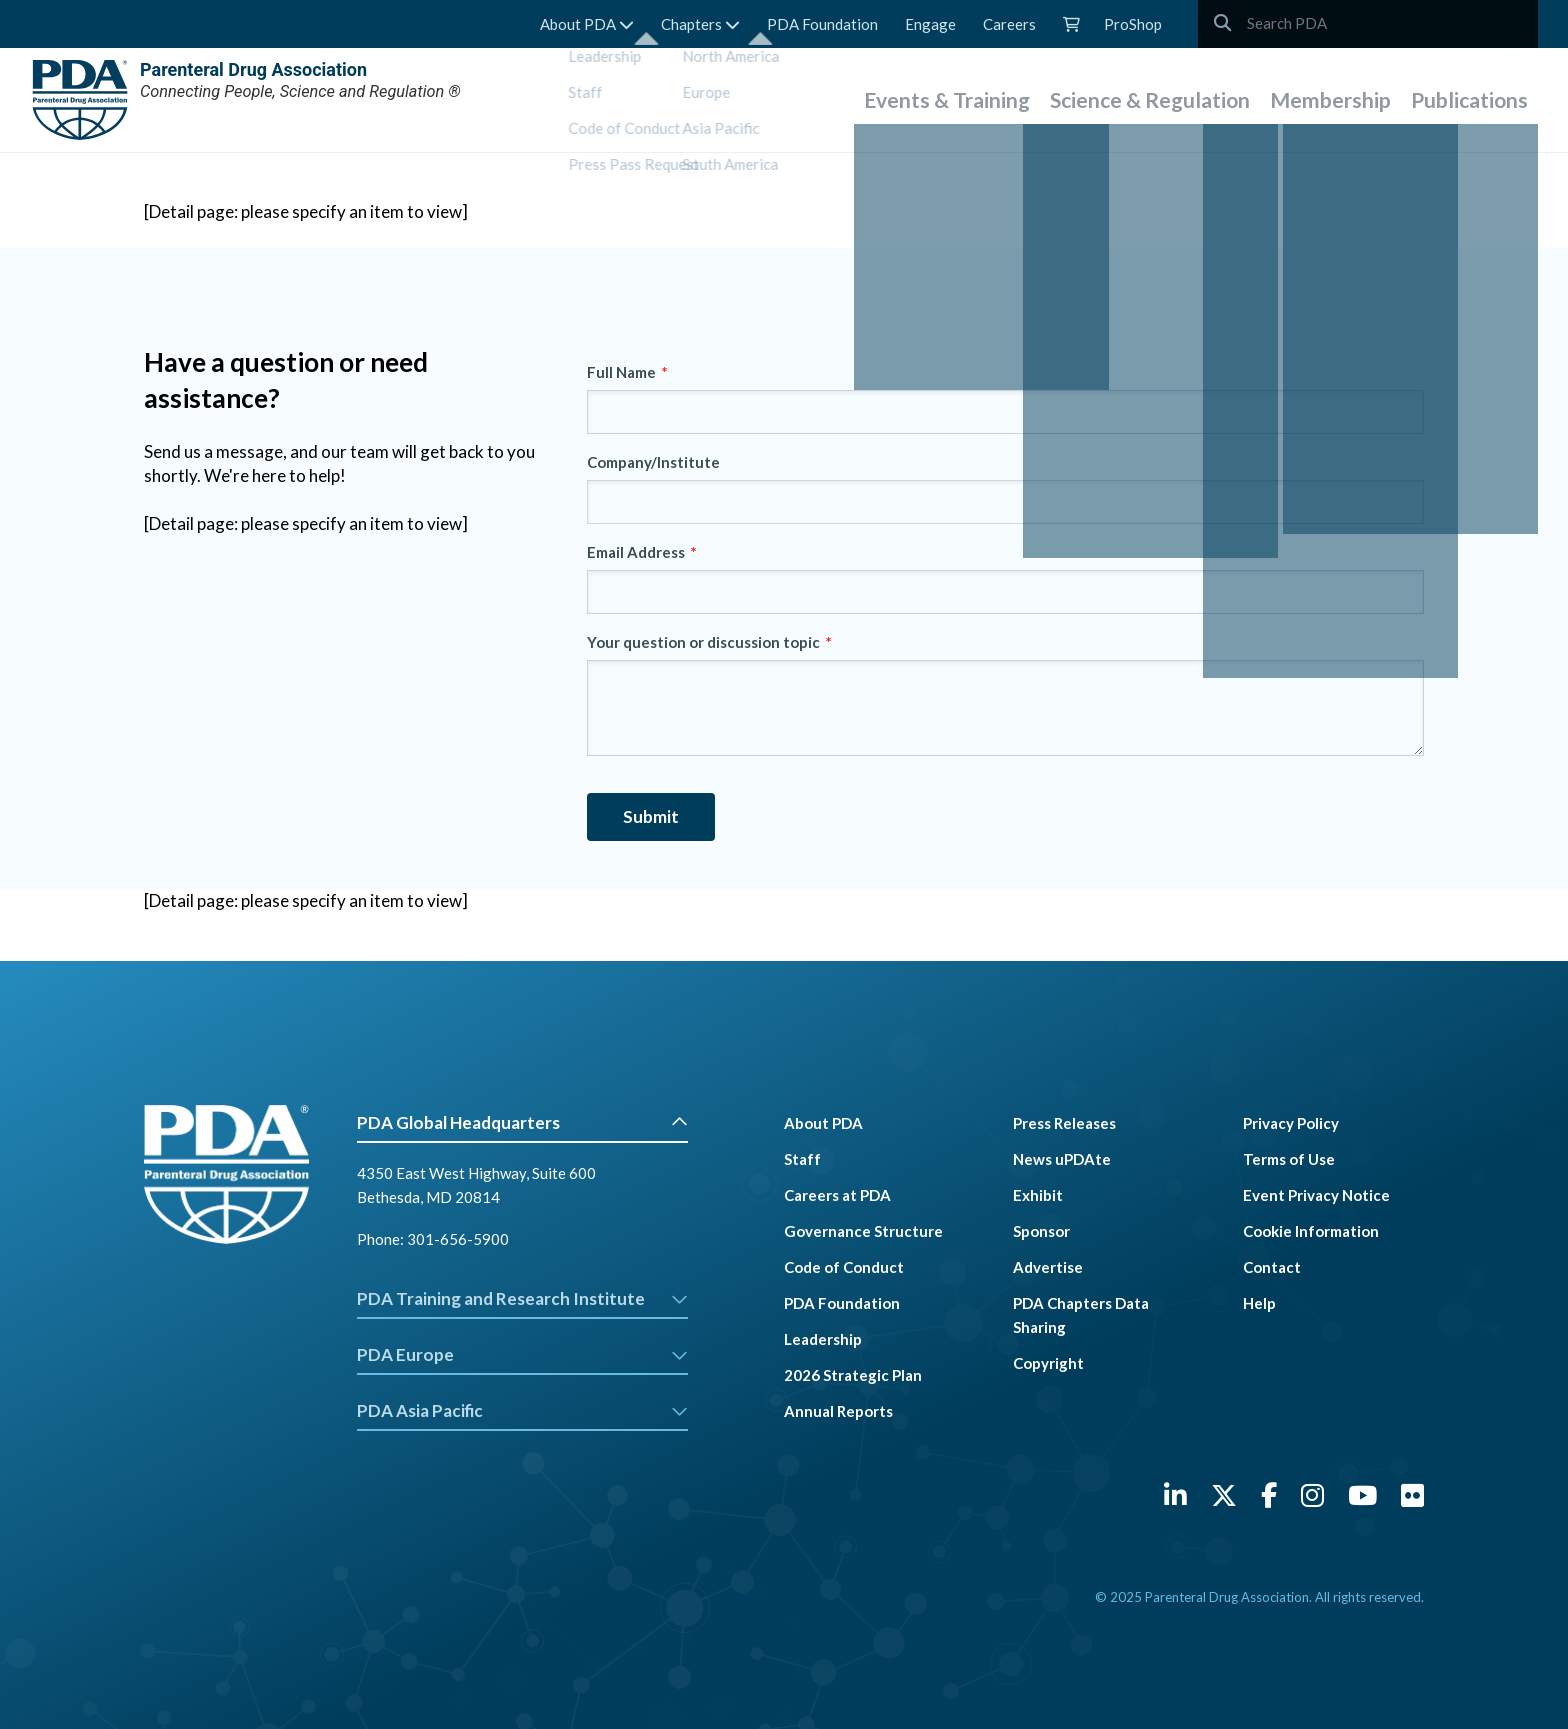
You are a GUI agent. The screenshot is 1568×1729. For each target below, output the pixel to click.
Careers (1009, 24)
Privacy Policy (1291, 1123)
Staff (802, 1159)
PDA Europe (522, 1354)
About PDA (587, 24)
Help (1259, 1303)
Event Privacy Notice (1316, 1195)
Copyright (1048, 1363)
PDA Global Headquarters (522, 1122)
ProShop (1133, 24)
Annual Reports (838, 1411)
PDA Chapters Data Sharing (1081, 1315)
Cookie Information (1311, 1231)
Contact (1272, 1267)
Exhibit (1038, 1195)
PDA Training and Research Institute (522, 1298)
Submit (651, 816)
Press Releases (1064, 1123)
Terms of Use (1289, 1159)
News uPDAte (1062, 1159)
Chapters (700, 24)
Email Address (636, 552)
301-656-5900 (458, 1239)
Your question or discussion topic (703, 642)
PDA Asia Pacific (522, 1410)
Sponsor (1041, 1231)
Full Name (621, 372)
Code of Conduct (844, 1267)
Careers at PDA (837, 1195)
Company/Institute (653, 462)
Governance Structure (863, 1231)
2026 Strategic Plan (853, 1375)
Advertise (1048, 1267)
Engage (930, 24)
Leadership (823, 1339)
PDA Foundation (822, 24)
